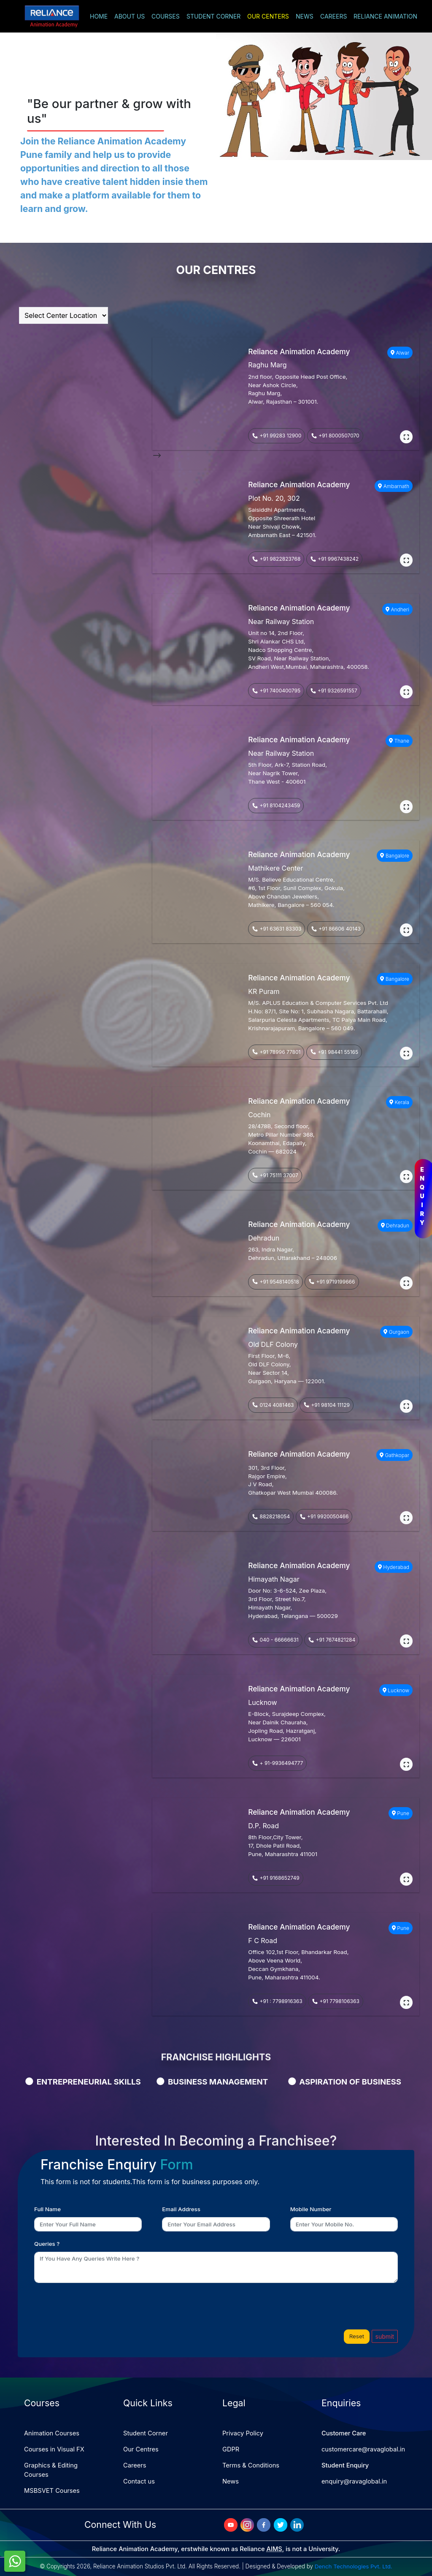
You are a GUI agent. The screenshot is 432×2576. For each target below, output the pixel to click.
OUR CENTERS (268, 16)
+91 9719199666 (331, 1281)
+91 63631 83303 (276, 929)
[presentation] (94, 2306)
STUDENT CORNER (213, 16)
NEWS (304, 16)
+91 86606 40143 (336, 929)
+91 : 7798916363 (277, 2001)
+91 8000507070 (335, 435)
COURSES (165, 16)
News (230, 2481)
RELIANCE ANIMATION (385, 16)
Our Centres (141, 2449)
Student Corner (145, 2433)
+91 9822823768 (276, 559)
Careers (134, 2465)
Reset (356, 2336)
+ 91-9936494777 (277, 1763)
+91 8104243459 (276, 805)
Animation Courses (51, 2433)
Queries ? (46, 2243)
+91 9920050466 (324, 1516)
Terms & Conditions (250, 2465)
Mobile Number (311, 2209)
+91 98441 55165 (334, 1052)
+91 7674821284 (331, 1640)
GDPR (230, 2449)
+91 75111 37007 (275, 1175)
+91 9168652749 (275, 1878)
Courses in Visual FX (54, 2449)
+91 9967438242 (334, 559)
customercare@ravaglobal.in (363, 2449)
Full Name (47, 2209)
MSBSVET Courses (52, 2491)
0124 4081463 (273, 1405)
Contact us (139, 2481)
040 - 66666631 (275, 1640)
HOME (99, 16)
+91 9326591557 (333, 690)
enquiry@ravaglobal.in (354, 2481)
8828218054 (271, 1516)
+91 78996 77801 (276, 1052)
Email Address (181, 2209)
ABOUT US (129, 16)
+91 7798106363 (335, 2001)
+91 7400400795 (276, 690)
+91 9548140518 (275, 1281)
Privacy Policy (242, 2433)
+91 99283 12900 (276, 435)
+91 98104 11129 (326, 1405)
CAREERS (333, 16)
